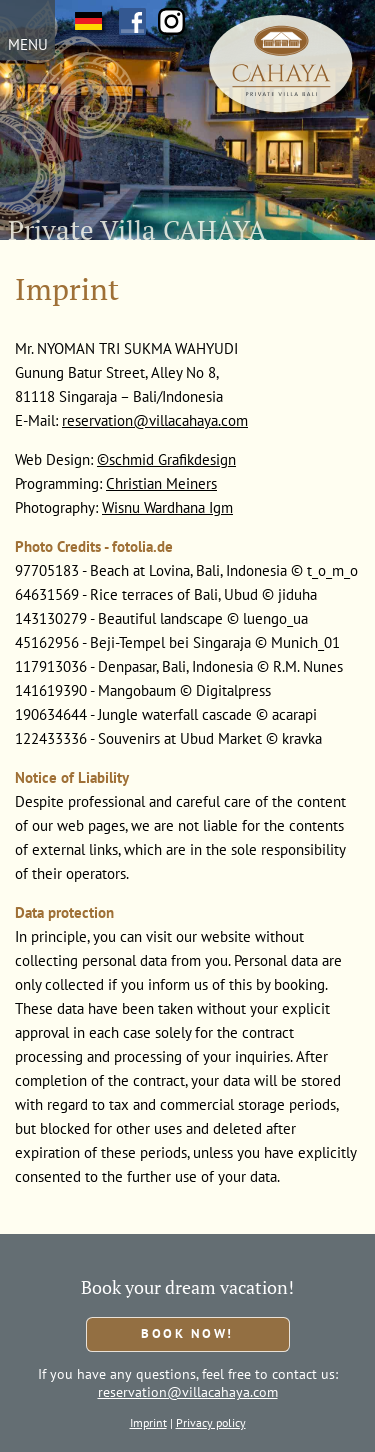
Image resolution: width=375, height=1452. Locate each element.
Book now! (187, 1333)
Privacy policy (211, 1422)
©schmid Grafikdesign (166, 459)
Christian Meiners (161, 483)
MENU (28, 44)
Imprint (148, 1422)
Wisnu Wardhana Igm (167, 507)
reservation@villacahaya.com (155, 420)
